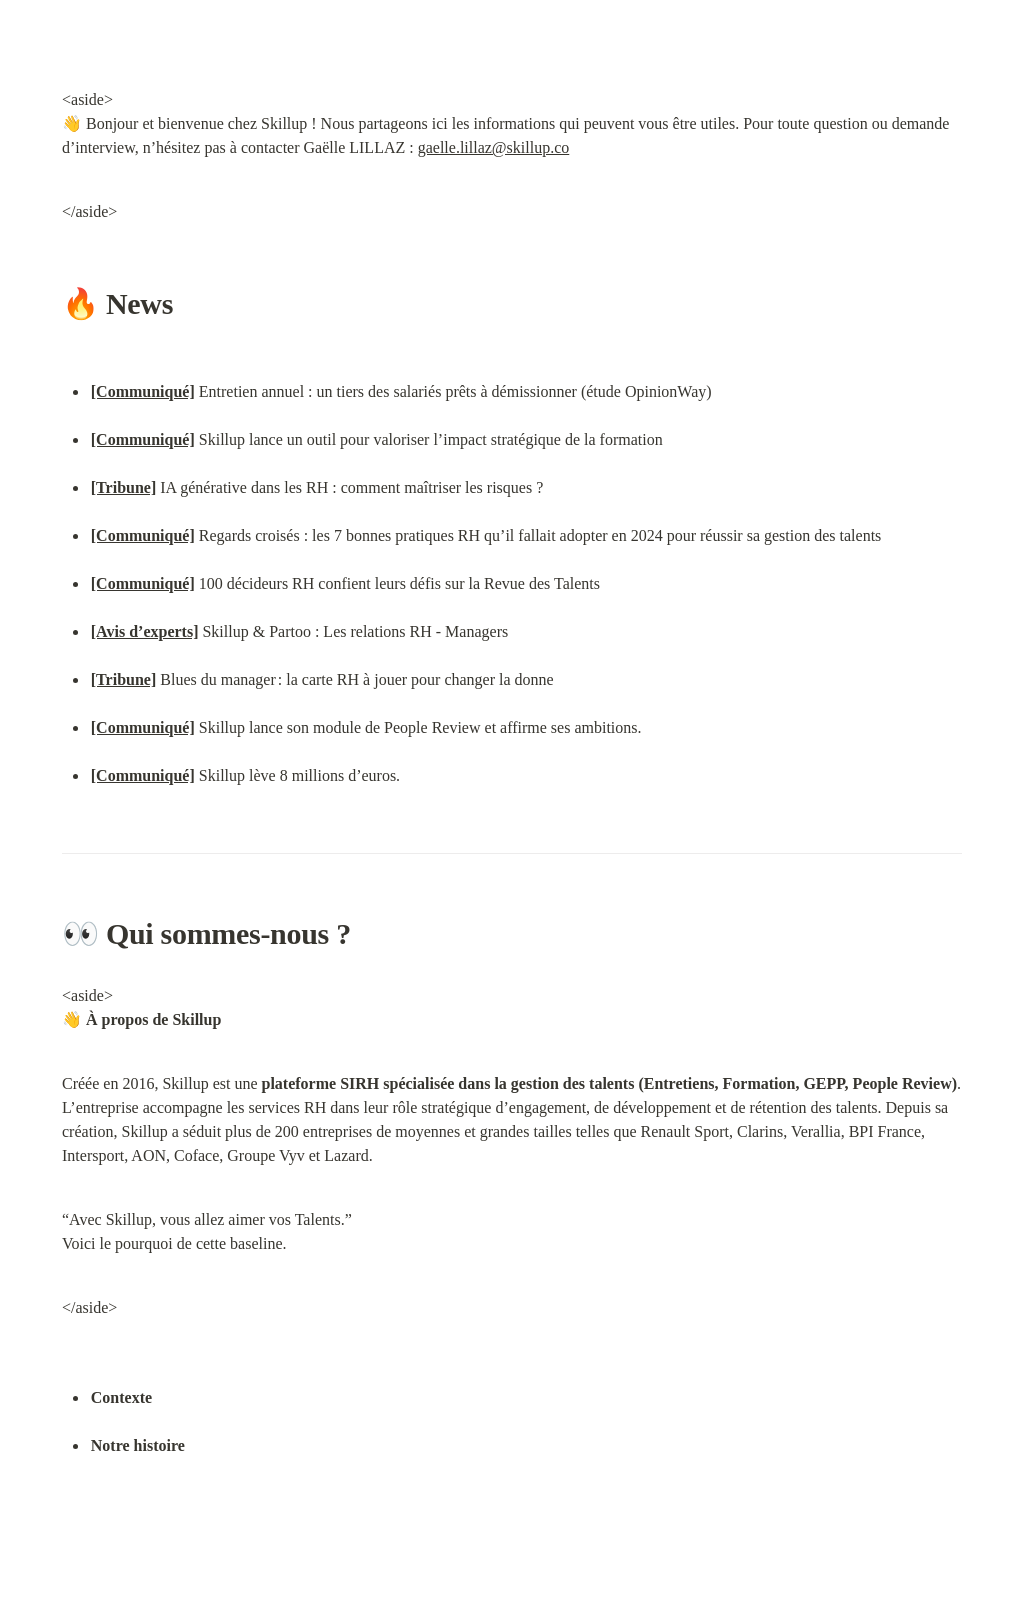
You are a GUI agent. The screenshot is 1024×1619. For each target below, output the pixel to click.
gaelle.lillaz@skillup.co (494, 147)
